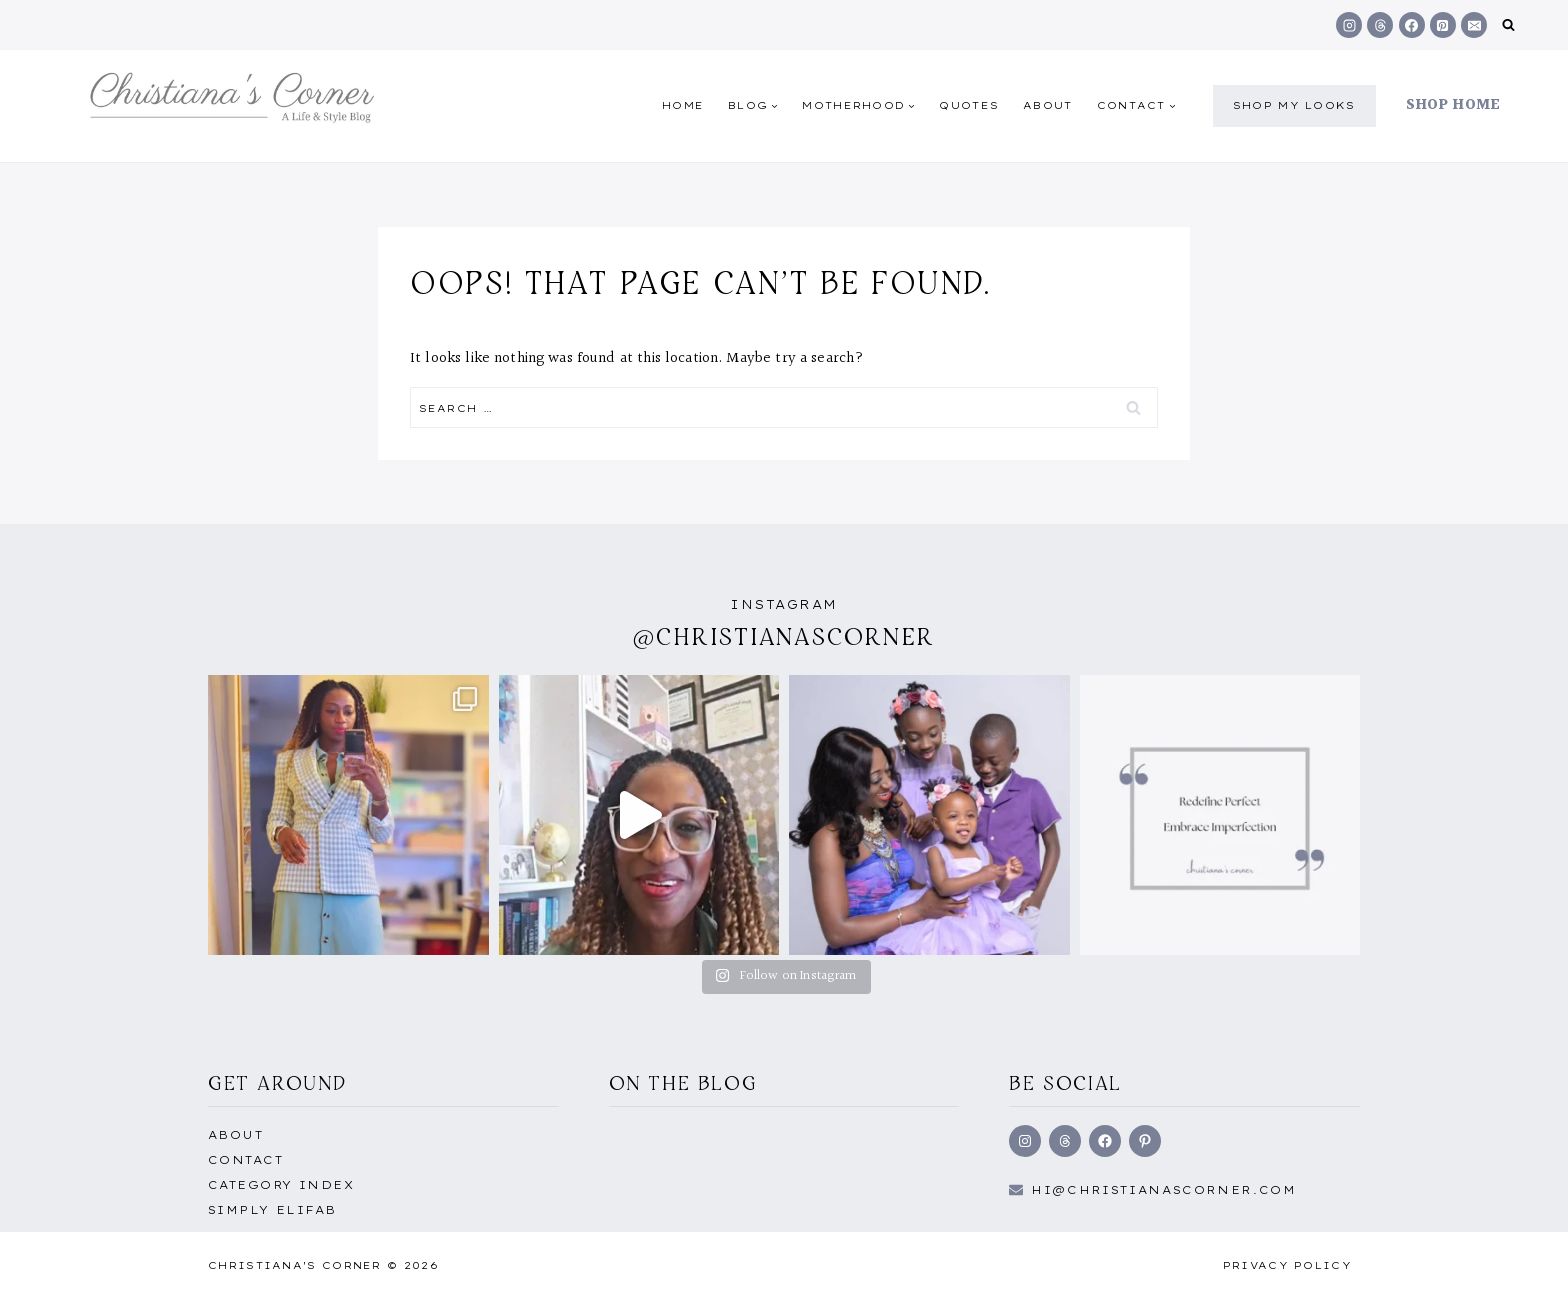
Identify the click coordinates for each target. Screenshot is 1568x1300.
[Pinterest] (1443, 25)
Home (683, 105)
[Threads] (1380, 25)
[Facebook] (1412, 25)
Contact (245, 1160)
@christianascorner (784, 636)
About (1048, 105)
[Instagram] (1349, 25)
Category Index (281, 1185)
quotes (969, 105)
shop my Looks (1294, 105)
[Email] (1474, 25)
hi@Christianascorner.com (1164, 1190)
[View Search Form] (1508, 25)
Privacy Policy (1287, 1265)
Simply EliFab (272, 1210)
